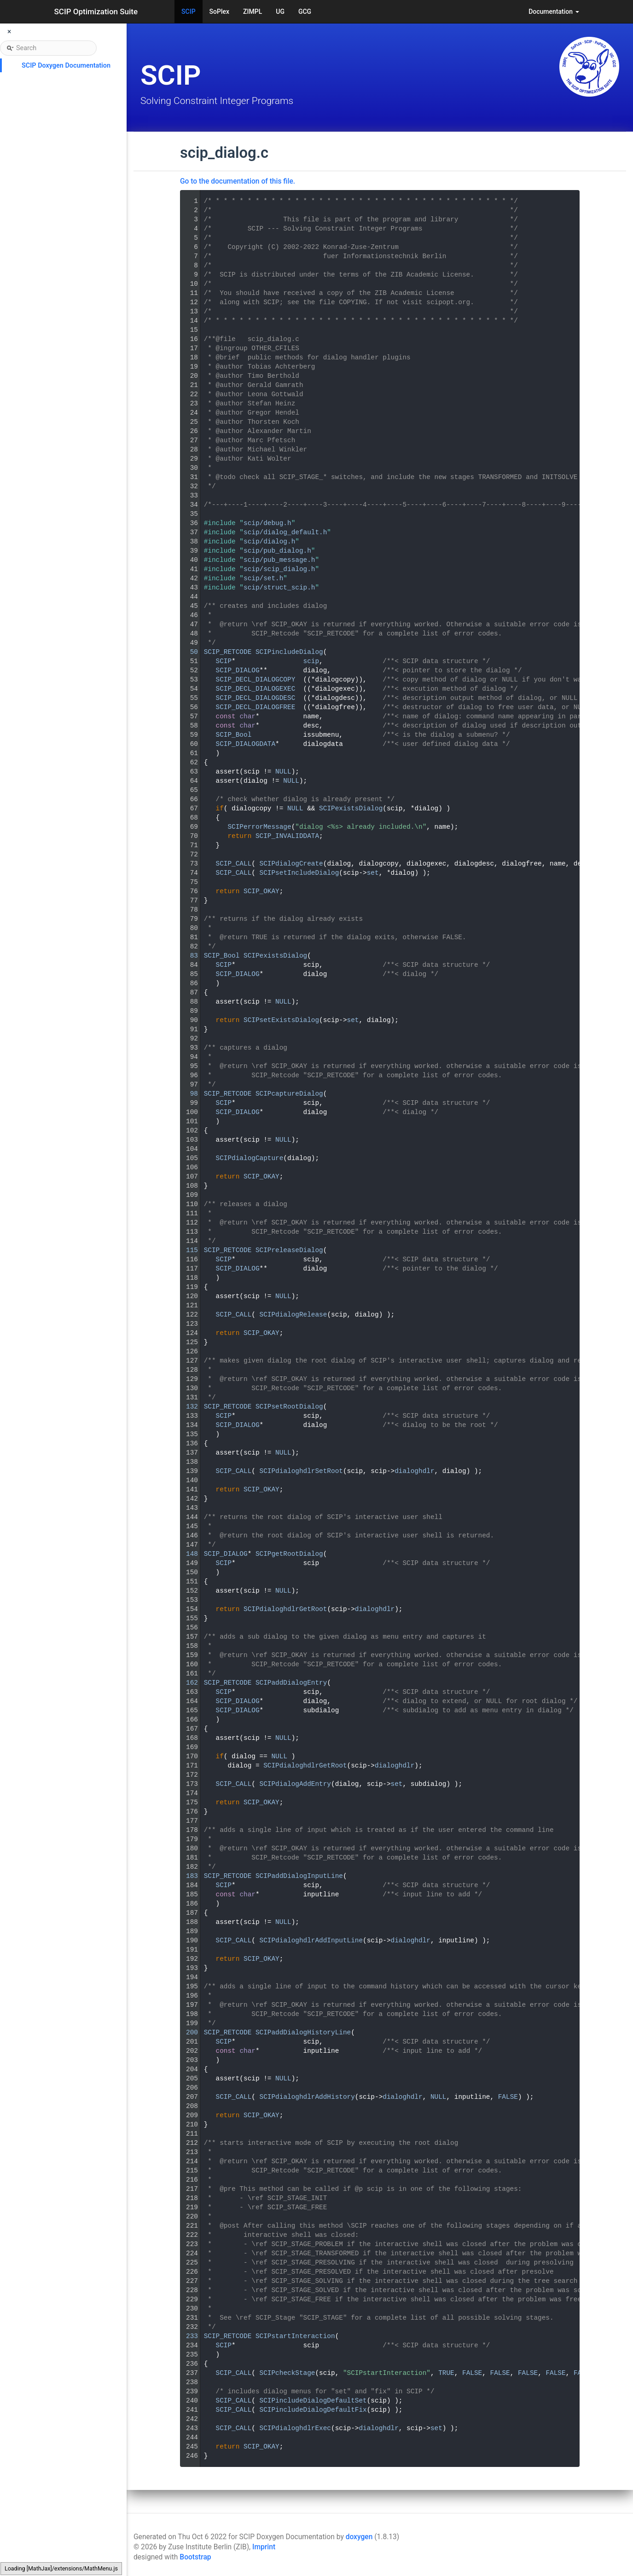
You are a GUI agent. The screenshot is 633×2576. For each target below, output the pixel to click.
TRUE (446, 2373)
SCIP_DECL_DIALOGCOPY (256, 679)
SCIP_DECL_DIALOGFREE (256, 707)
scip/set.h (263, 578)
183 (188, 1876)
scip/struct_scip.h (279, 587)
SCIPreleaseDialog (289, 1250)
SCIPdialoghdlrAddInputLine (311, 1940)
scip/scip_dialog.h (279, 569)
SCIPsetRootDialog (289, 1406)
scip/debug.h (267, 523)
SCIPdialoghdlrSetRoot (301, 1471)
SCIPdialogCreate (291, 863)
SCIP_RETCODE (228, 652)
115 (188, 1250)
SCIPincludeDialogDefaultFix (313, 2410)
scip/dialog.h (269, 541)
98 (188, 1093)
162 (188, 1683)
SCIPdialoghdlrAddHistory (307, 2097)
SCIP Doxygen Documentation (66, 65)
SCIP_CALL (234, 863)
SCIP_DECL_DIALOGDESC (256, 698)
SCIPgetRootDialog (289, 1554)
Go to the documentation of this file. (237, 181)
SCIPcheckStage (287, 2373)
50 (188, 652)
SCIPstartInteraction (295, 2336)
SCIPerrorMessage (259, 827)
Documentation (553, 11)
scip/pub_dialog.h (277, 550)
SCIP (188, 11)
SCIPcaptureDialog (289, 1093)
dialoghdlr (414, 1471)
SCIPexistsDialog (351, 808)
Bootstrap (195, 2557)
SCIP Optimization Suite (96, 11)
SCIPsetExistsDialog (281, 1020)
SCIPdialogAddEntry (295, 1784)
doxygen (359, 2537)
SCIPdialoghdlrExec (295, 2428)
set (373, 873)
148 (188, 1554)
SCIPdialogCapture (250, 1158)
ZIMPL (252, 11)
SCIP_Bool (234, 735)
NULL (283, 771)
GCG (304, 11)
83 (188, 955)
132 (188, 1406)
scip (311, 661)
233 (188, 2336)
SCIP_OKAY (261, 891)
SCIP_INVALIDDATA (287, 836)
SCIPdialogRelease (293, 1314)
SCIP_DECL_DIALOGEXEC (256, 689)
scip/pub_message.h (279, 560)
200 (188, 2032)
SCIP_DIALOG (238, 670)
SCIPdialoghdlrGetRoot (285, 1609)
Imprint (263, 2547)
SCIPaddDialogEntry (291, 1683)
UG (280, 11)
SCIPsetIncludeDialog (299, 873)
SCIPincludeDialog (289, 652)
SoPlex (219, 11)
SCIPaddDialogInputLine (299, 1876)
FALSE (508, 2097)
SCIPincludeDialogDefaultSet (313, 2400)
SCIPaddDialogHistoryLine (303, 2032)
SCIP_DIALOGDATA (246, 744)
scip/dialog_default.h (285, 532)
